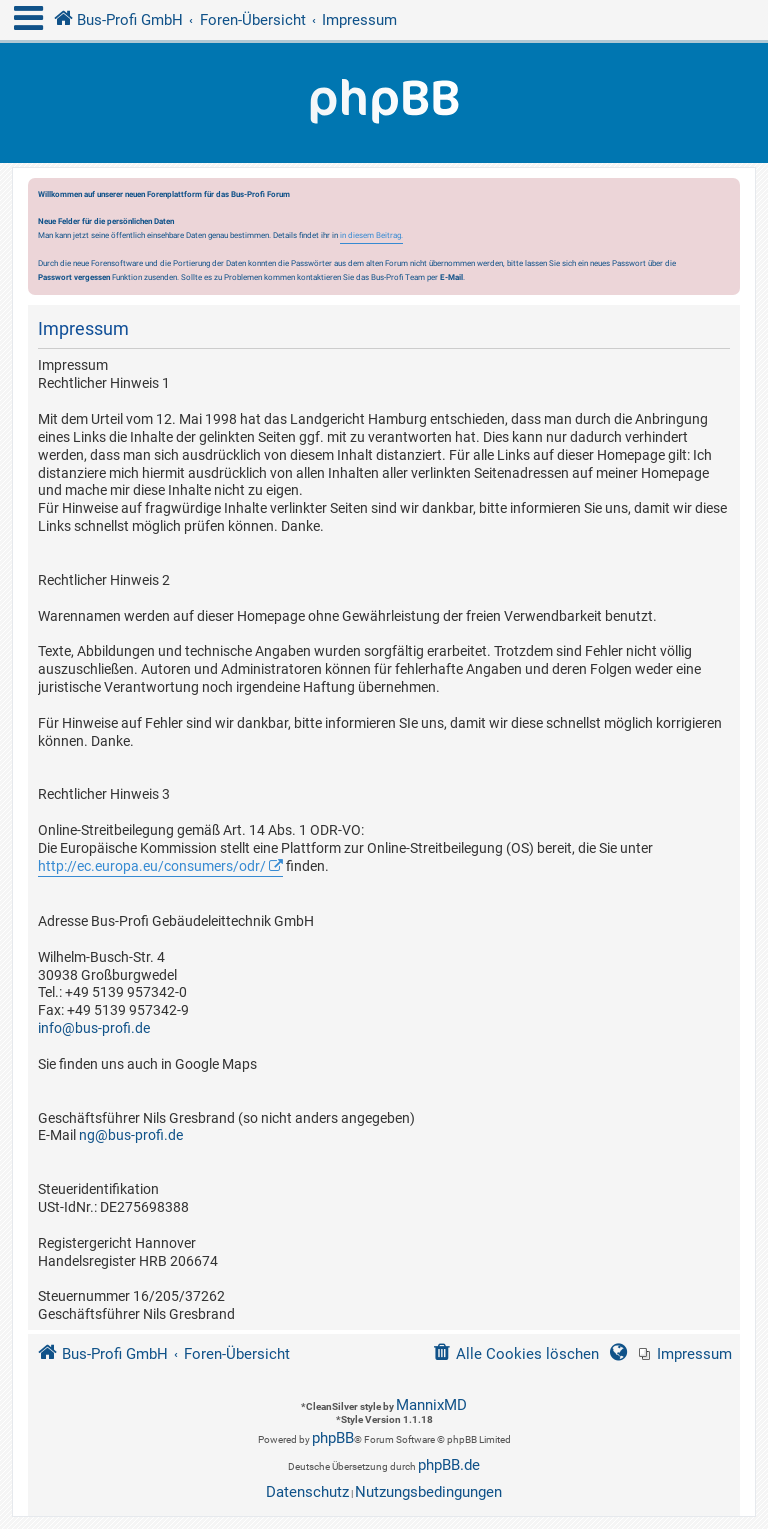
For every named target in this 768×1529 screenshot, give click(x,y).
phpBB (333, 1438)
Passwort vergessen (74, 277)
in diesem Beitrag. (371, 235)
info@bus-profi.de (94, 1028)
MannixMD (431, 1405)
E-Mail (451, 277)
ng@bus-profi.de (131, 1135)
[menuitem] (685, 1354)
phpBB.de (449, 1465)
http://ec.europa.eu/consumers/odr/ (152, 866)
